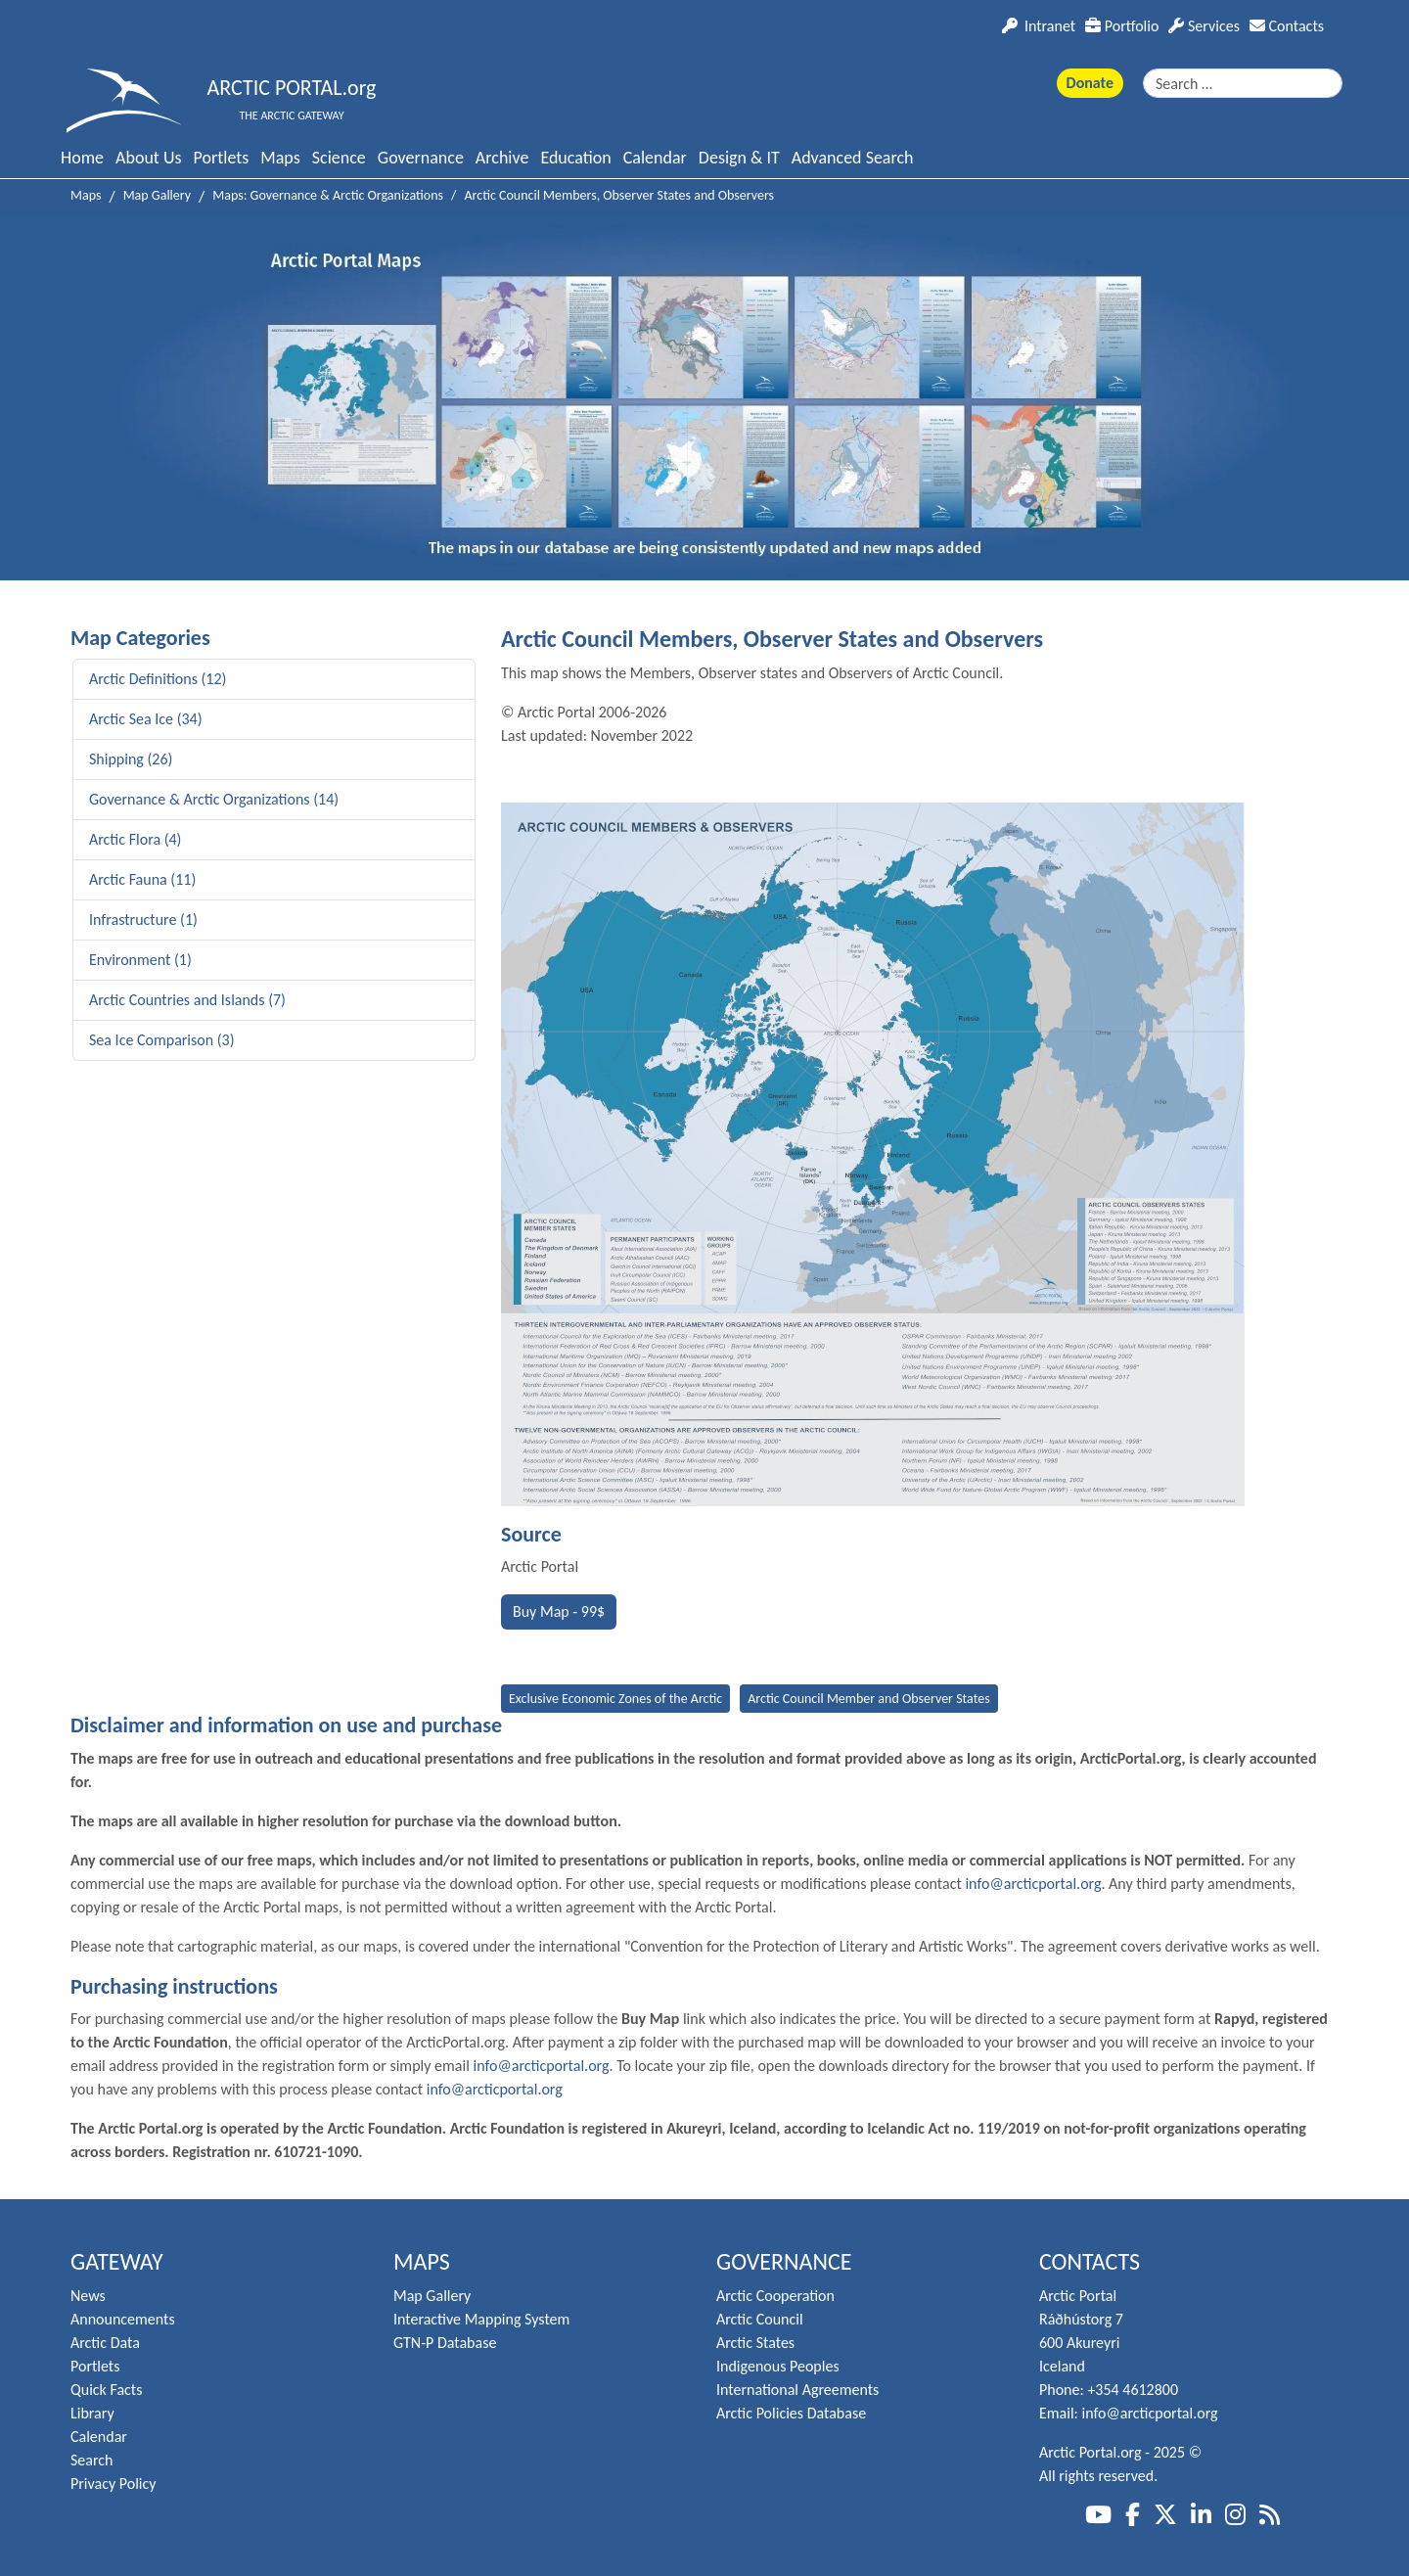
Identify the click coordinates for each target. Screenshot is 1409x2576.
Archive (502, 157)
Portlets (222, 157)
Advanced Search (853, 157)
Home (82, 157)
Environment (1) (140, 959)
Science (339, 157)
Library (92, 2413)
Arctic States (755, 2342)
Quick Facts (106, 2389)
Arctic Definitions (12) (157, 678)
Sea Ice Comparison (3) (162, 1040)
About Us (148, 157)
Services (1204, 26)
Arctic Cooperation (775, 2295)
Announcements (122, 2319)
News (88, 2295)
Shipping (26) (130, 759)
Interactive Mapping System (481, 2319)
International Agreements (797, 2389)
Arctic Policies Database (791, 2413)
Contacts (1287, 26)
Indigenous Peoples (778, 2366)
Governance (421, 157)
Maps (279, 157)
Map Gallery (432, 2295)
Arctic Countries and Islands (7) (187, 999)
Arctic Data (105, 2342)
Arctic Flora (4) (135, 839)
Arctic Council (759, 2319)
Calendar (655, 157)
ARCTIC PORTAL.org (292, 87)
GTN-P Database (444, 2342)
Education (575, 157)
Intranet (1038, 26)
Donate (1090, 82)
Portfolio (1122, 26)
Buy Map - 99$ (559, 1611)
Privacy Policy (113, 2483)
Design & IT (739, 157)
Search (92, 2460)
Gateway (116, 2261)
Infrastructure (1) (143, 919)
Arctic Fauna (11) (142, 879)
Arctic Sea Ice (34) (146, 719)
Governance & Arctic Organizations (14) (214, 799)
